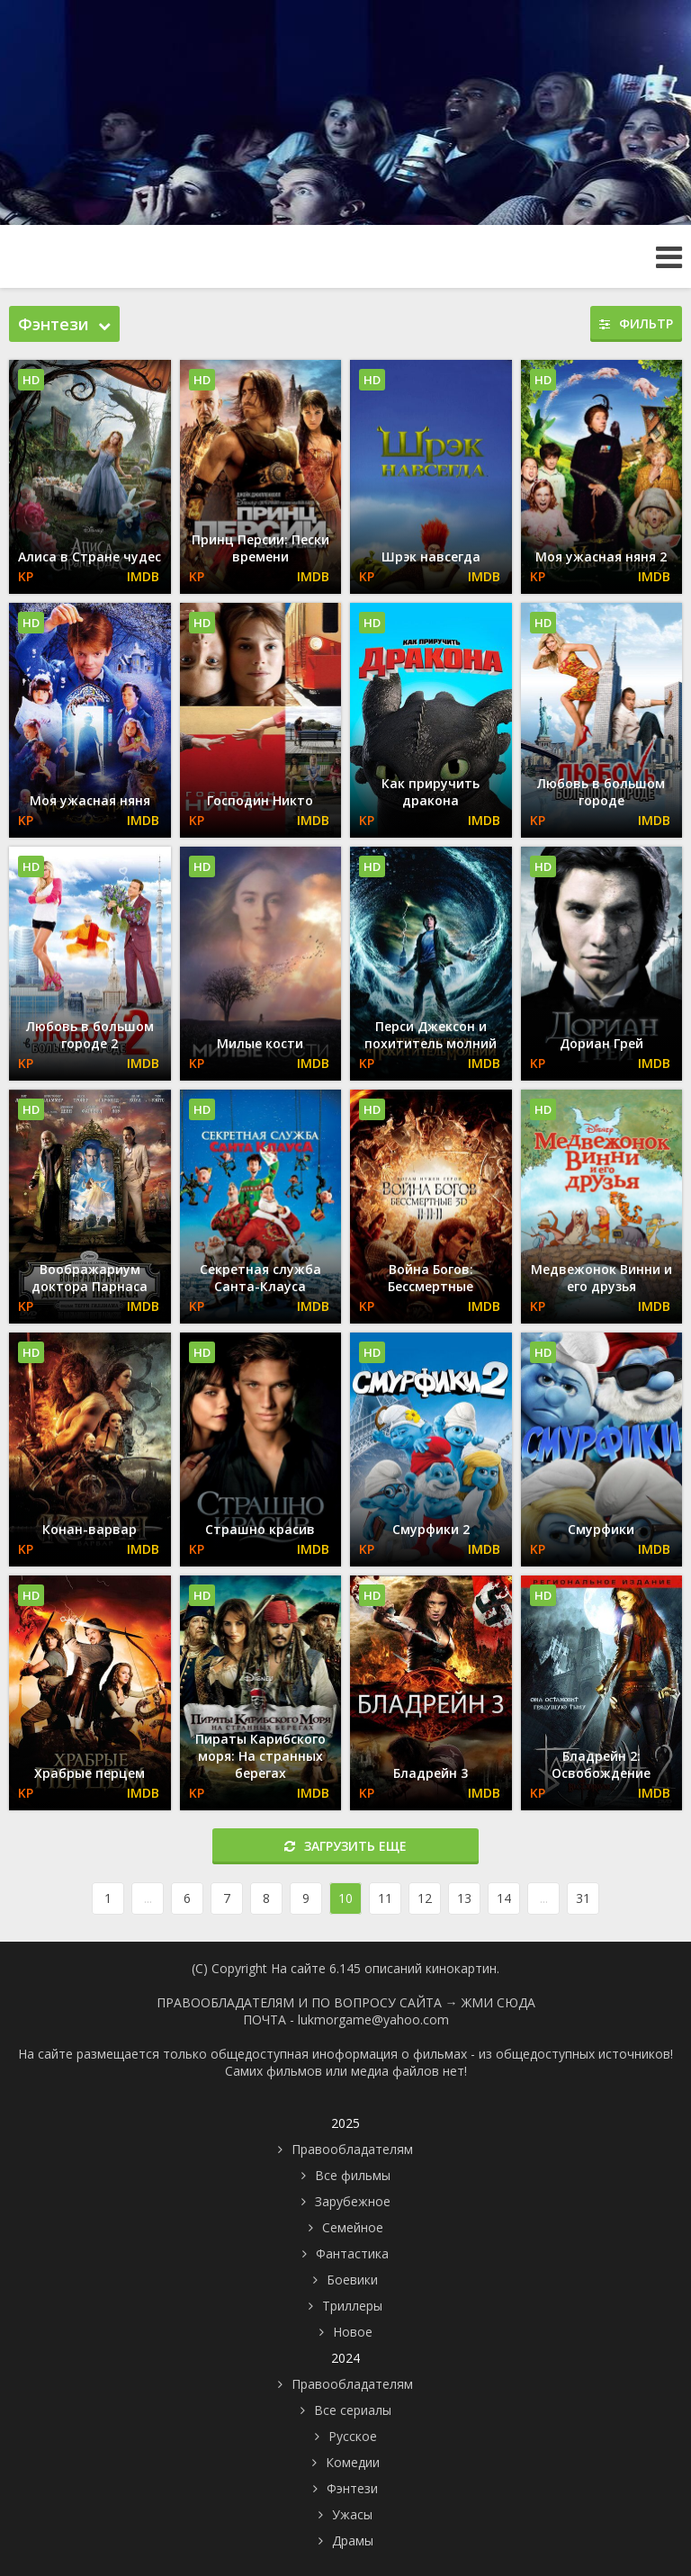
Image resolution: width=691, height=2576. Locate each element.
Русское (352, 2436)
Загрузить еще (345, 1845)
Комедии (353, 2462)
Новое (352, 2331)
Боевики (352, 2279)
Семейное (352, 2227)
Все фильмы (352, 2175)
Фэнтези (352, 2488)
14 (504, 1898)
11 (385, 1898)
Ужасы (352, 2514)
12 (424, 1898)
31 (583, 1898)
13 (464, 1898)
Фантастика (352, 2253)
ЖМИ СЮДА (498, 2002)
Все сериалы (352, 2410)
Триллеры (352, 2305)
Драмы (352, 2540)
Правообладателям (352, 2149)
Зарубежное (352, 2201)
